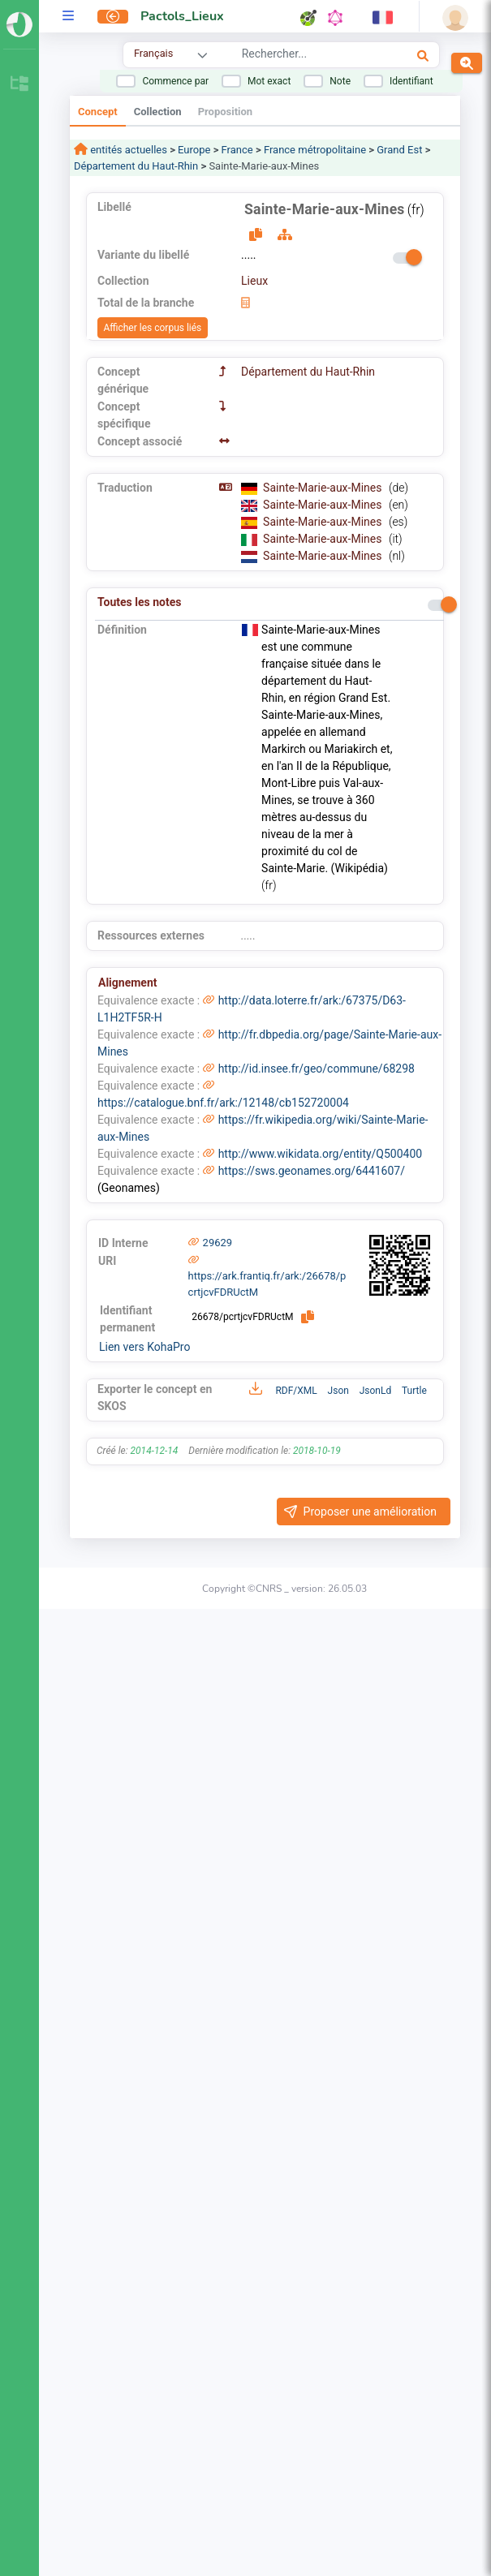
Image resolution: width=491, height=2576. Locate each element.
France (237, 150)
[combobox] (305, 56)
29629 (218, 1242)
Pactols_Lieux (182, 16)
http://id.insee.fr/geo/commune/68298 (316, 1068)
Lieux (254, 280)
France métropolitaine (315, 150)
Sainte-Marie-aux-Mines (324, 487)
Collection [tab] (158, 111)
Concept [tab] (98, 111)
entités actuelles (127, 150)
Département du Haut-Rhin (136, 166)
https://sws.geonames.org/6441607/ (311, 1170)
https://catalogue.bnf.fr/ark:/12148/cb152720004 (223, 1102)
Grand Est (399, 150)
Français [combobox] (153, 53)
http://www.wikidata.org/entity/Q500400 (320, 1153)
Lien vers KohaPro (144, 1346)
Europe (194, 150)
